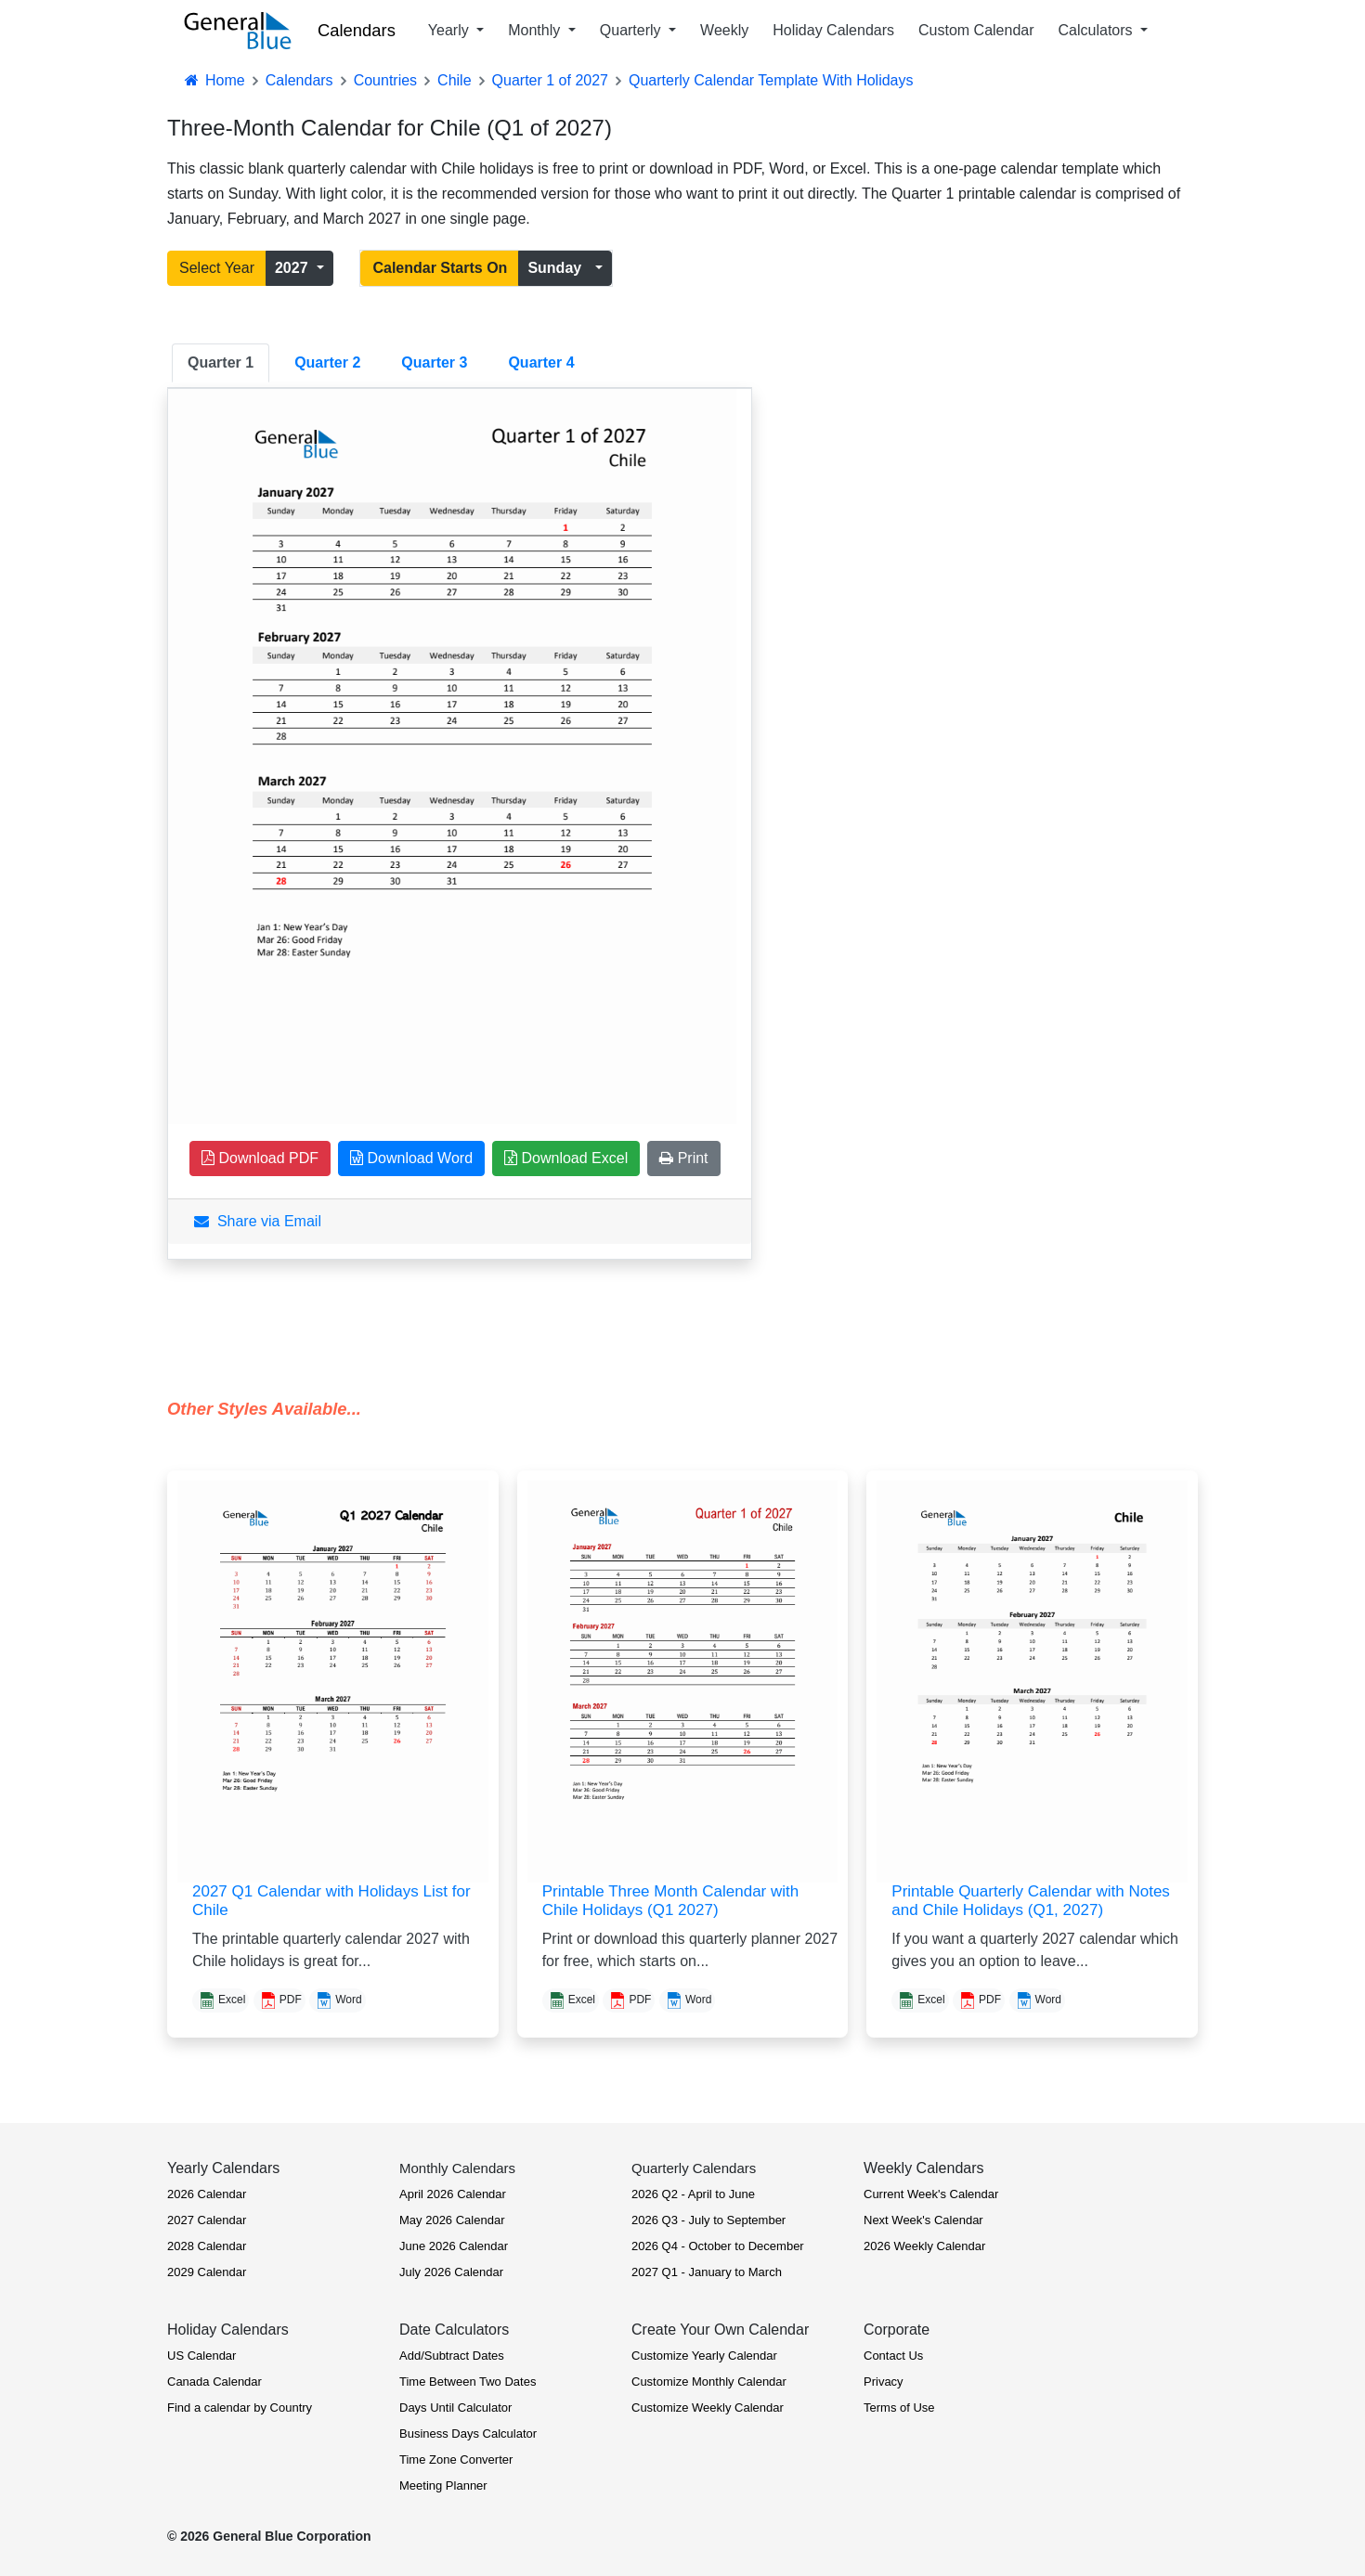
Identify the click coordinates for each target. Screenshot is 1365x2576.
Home (213, 80)
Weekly (724, 30)
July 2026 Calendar (451, 2272)
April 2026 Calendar (452, 2194)
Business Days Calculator (468, 2433)
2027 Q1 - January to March (706, 2272)
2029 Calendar (206, 2272)
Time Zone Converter (456, 2459)
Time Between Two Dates (467, 2381)
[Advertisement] (942, 617)
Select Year (216, 268)
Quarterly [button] (632, 30)
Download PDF (260, 1158)
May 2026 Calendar (451, 2220)
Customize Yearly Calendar (704, 2355)
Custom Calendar (976, 30)
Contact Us (893, 2355)
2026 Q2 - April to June (693, 2194)
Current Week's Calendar (931, 2194)
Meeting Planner (443, 2485)
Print (683, 1158)
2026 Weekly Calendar (924, 2246)
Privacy (884, 2381)
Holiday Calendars (833, 30)
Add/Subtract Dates (451, 2355)
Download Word (411, 1158)
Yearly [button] (450, 30)
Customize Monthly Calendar (708, 2381)
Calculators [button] (1098, 30)
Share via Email (257, 1221)
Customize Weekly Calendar (707, 2407)
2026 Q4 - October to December (717, 2246)
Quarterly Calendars (693, 2168)
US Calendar (201, 2355)
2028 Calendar (206, 2246)
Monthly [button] (536, 30)
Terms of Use (899, 2407)
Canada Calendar (214, 2381)
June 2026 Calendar (453, 2246)
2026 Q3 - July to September (708, 2220)
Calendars (357, 30)
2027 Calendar (206, 2220)
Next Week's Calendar (923, 2220)
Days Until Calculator (455, 2407)
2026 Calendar (206, 2194)
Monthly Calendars (457, 2168)
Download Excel (566, 1158)
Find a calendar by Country (239, 2407)
